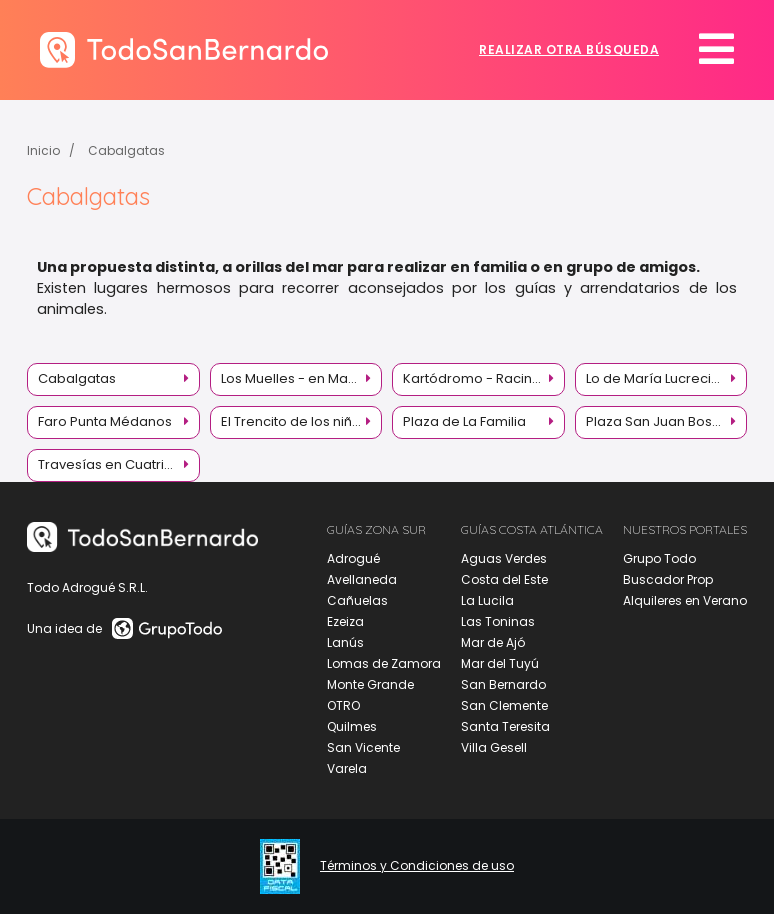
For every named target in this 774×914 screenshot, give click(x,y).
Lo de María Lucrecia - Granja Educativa (667, 378)
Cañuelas (357, 600)
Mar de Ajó (493, 642)
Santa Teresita (505, 726)
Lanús (345, 642)
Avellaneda (362, 579)
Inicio (43, 150)
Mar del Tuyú (500, 663)
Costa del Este (504, 579)
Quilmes (352, 726)
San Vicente (363, 747)
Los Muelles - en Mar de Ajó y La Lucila (302, 378)
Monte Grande (370, 684)
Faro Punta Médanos (105, 421)
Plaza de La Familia (464, 421)
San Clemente (504, 705)
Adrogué (353, 558)
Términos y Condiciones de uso (417, 866)
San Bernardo (503, 684)
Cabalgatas (126, 150)
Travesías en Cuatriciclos (119, 464)
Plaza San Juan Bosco (657, 421)
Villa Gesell (494, 747)
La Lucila (487, 600)
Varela (347, 768)
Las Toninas (498, 621)
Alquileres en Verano (685, 600)
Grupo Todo (659, 558)
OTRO (343, 705)
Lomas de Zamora (384, 663)
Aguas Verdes (504, 558)
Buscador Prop (668, 579)
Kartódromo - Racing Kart (484, 378)
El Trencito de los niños (294, 421)
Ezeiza (345, 621)
